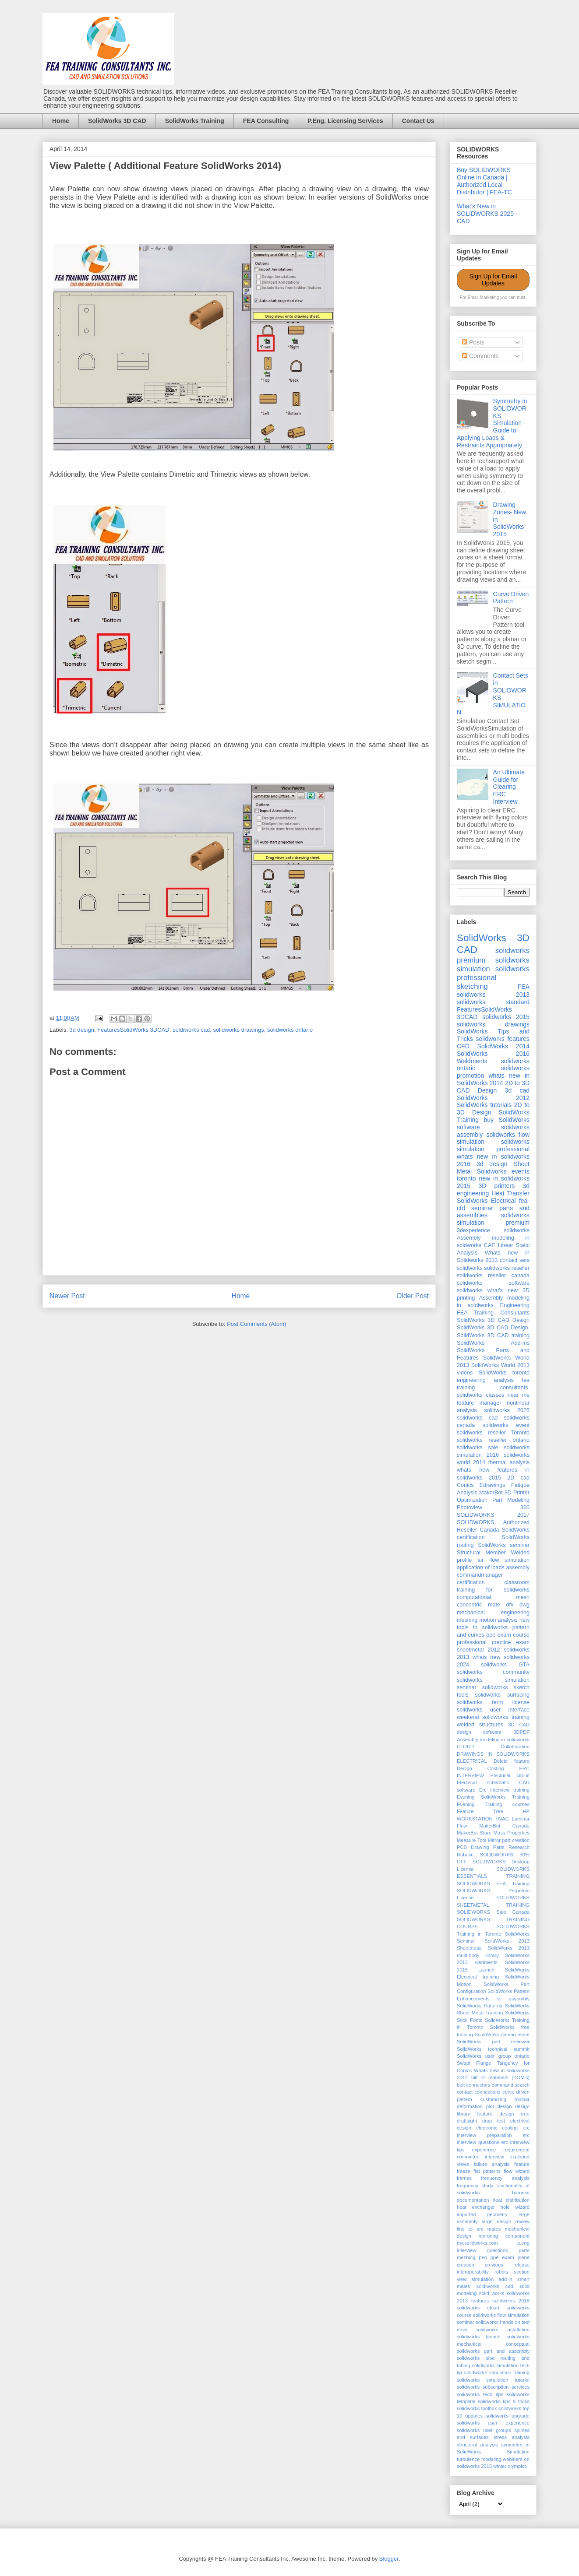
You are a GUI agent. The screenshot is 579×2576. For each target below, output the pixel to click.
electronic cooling (497, 2127)
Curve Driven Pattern (511, 597)
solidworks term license (493, 1702)
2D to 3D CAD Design (493, 1086)
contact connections (479, 2092)
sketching (472, 986)
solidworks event (506, 1425)
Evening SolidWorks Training (493, 1796)
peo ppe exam (496, 2257)
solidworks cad (477, 1418)
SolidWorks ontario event (502, 2034)
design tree (515, 2113)
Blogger (389, 2558)
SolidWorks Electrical (486, 1200)
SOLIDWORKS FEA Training (493, 1883)
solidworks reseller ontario (493, 1440)
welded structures (480, 1725)
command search (511, 2085)
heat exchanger (476, 2207)
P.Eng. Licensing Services (345, 120)
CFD (463, 1046)
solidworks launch (478, 2336)
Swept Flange (474, 2063)
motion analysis (499, 1620)
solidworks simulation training (497, 2372)
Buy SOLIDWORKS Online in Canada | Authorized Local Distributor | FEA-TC (484, 180)
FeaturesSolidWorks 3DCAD (133, 1029)
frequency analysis (505, 2178)
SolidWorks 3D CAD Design (493, 1320)
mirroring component (504, 2236)
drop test (493, 2120)
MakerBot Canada (504, 1825)
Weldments (472, 1061)
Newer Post (67, 1296)
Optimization (472, 1500)
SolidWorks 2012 (493, 1097)
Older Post (412, 1296)
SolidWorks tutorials (484, 1104)
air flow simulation (503, 1560)
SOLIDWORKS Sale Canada (493, 1912)
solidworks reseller (507, 1268)
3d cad (517, 1090)
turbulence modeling (479, 2459)
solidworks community (493, 1672)
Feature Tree (480, 1811)
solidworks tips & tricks (504, 2401)
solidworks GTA (505, 1665)
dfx (510, 1605)
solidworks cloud (478, 2307)
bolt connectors (473, 2085)
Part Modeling (511, 1500)
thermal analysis (509, 1462)
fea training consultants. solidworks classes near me (493, 1387)
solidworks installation (503, 2329)
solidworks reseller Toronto (493, 1433)
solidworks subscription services (493, 2387)
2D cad (518, 1478)
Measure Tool (471, 1840)
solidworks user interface (493, 1710)
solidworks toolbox (477, 2408)
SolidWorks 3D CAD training (493, 1335)
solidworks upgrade (508, 2415)
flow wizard (517, 2171)
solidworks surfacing (502, 1695)
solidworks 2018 (511, 2300)
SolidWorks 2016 (493, 1053)
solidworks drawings (238, 1029)
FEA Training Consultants (493, 1313)
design (504, 2106)
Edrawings (492, 1485)
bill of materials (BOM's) (500, 2077)
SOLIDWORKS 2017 (493, 1515)
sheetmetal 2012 (478, 1650)
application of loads (481, 1567)
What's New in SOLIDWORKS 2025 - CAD (487, 214)
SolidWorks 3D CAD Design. (493, 1328)
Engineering (515, 1305)
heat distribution (511, 2200)
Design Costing (480, 1768)
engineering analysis (485, 1380)
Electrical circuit (510, 1775)
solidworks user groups (484, 2430)
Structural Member (481, 1553)
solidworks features (503, 1038)
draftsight (467, 2120)
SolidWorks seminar (504, 1545)
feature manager (479, 1403)
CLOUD (465, 1746)
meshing (467, 1620)
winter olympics (509, 2466)
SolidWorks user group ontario (493, 2056)
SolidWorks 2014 (503, 1046)
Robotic (465, 1854)
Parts (499, 1847)
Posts (473, 342)
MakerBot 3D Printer (504, 1493)
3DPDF (521, 1732)
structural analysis (477, 2444)
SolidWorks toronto (504, 1373)
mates (494, 2229)
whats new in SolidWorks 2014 (493, 1079)
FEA (524, 986)
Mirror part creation (509, 1840)
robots (501, 2271)
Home (60, 120)
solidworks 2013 (493, 994)
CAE (489, 1245)
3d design (82, 1029)
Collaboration (515, 1746)
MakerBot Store (474, 1832)
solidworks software (493, 1283)
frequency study (475, 2185)
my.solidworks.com (477, 2243)
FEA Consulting (266, 120)
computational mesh (493, 1597)
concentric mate (478, 1605)
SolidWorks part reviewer (493, 2041)
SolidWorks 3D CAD (117, 120)
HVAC (501, 1818)
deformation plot (475, 2106)
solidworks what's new (487, 1290)
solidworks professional (493, 973)
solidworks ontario (290, 1029)
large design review (506, 2221)
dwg (524, 1605)
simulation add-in (492, 2279)
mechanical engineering (493, 1613)
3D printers (496, 1185)
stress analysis (512, 2437)
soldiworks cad (191, 1029)
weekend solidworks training (493, 1717)
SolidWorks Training (194, 120)
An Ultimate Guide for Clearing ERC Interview (509, 787)
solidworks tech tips (480, 2394)
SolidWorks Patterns (479, 2005)
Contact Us (418, 120)
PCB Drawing (473, 1847)
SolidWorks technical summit (493, 2049)
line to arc (470, 2229)
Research (519, 1847)
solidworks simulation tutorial (493, 2380)
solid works (492, 2293)
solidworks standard (493, 1001)
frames (464, 2178)
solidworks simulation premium (493, 1219)
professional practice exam (493, 1642)
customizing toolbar (505, 2099)
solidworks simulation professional (493, 1145)
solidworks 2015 (506, 1016)
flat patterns (487, 2171)
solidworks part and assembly (493, 2351)
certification (471, 1582)
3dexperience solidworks (493, 1230)
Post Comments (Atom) (256, 1324)
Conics (465, 1485)
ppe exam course (508, 1635)
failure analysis (492, 2164)
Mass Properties (512, 1832)
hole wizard (515, 2207)
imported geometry (482, 2214)
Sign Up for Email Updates (493, 280)
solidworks (470, 1268)
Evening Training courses (493, 1804)
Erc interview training (504, 1789)
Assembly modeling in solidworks (493, 1739)
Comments (480, 355)
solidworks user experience (493, 2422)
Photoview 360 (493, 1507)
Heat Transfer (510, 1193)
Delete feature (512, 1761)
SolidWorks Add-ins (493, 1343)
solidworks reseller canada (493, 1275)
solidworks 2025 (507, 1410)
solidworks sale (477, 1447)
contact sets (515, 1260)
